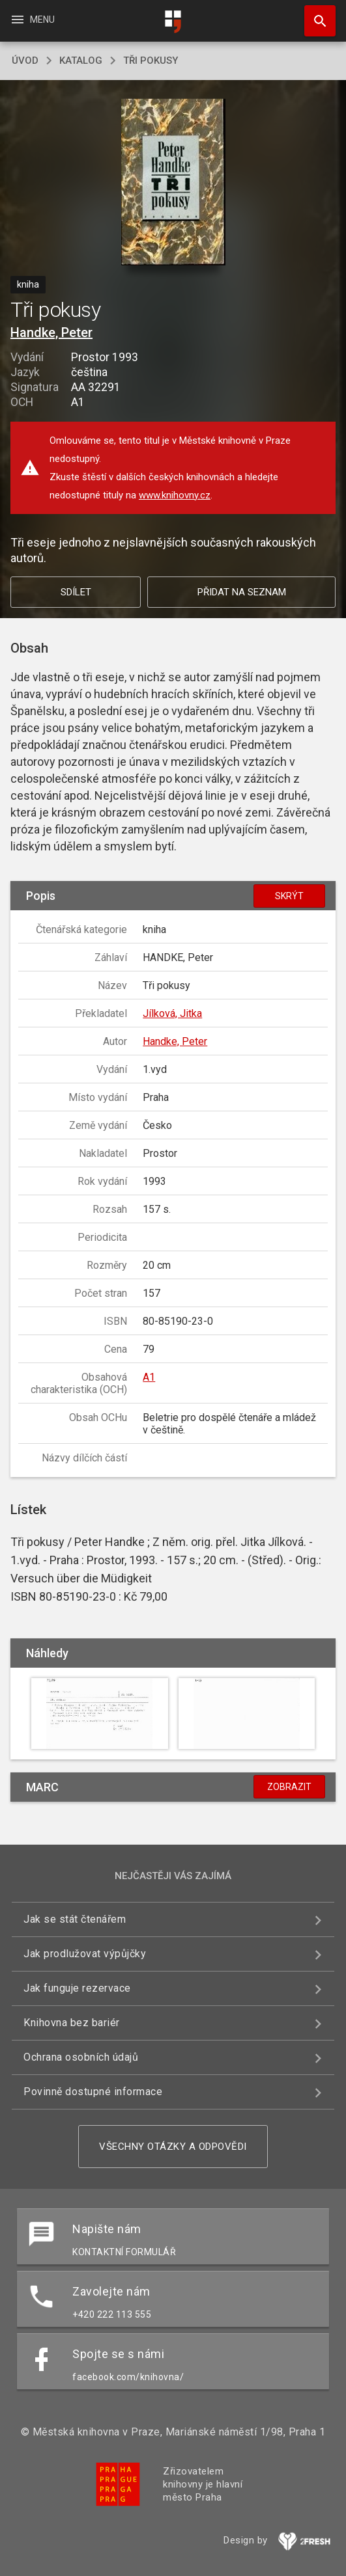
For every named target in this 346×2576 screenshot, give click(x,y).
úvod (25, 60)
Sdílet (76, 592)
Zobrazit (289, 1787)
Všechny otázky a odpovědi (173, 2146)
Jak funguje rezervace (77, 1988)
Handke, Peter (51, 332)
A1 (149, 1377)
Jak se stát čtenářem (74, 1919)
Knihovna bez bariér (71, 2022)
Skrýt (289, 896)
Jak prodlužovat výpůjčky (84, 1953)
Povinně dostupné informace (92, 2091)
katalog (80, 60)
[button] (173, 183)
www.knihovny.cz (174, 495)
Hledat (314, 14)
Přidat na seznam (241, 592)
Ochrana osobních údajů (80, 2057)
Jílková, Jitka (172, 1013)
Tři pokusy (150, 60)
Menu (32, 19)
